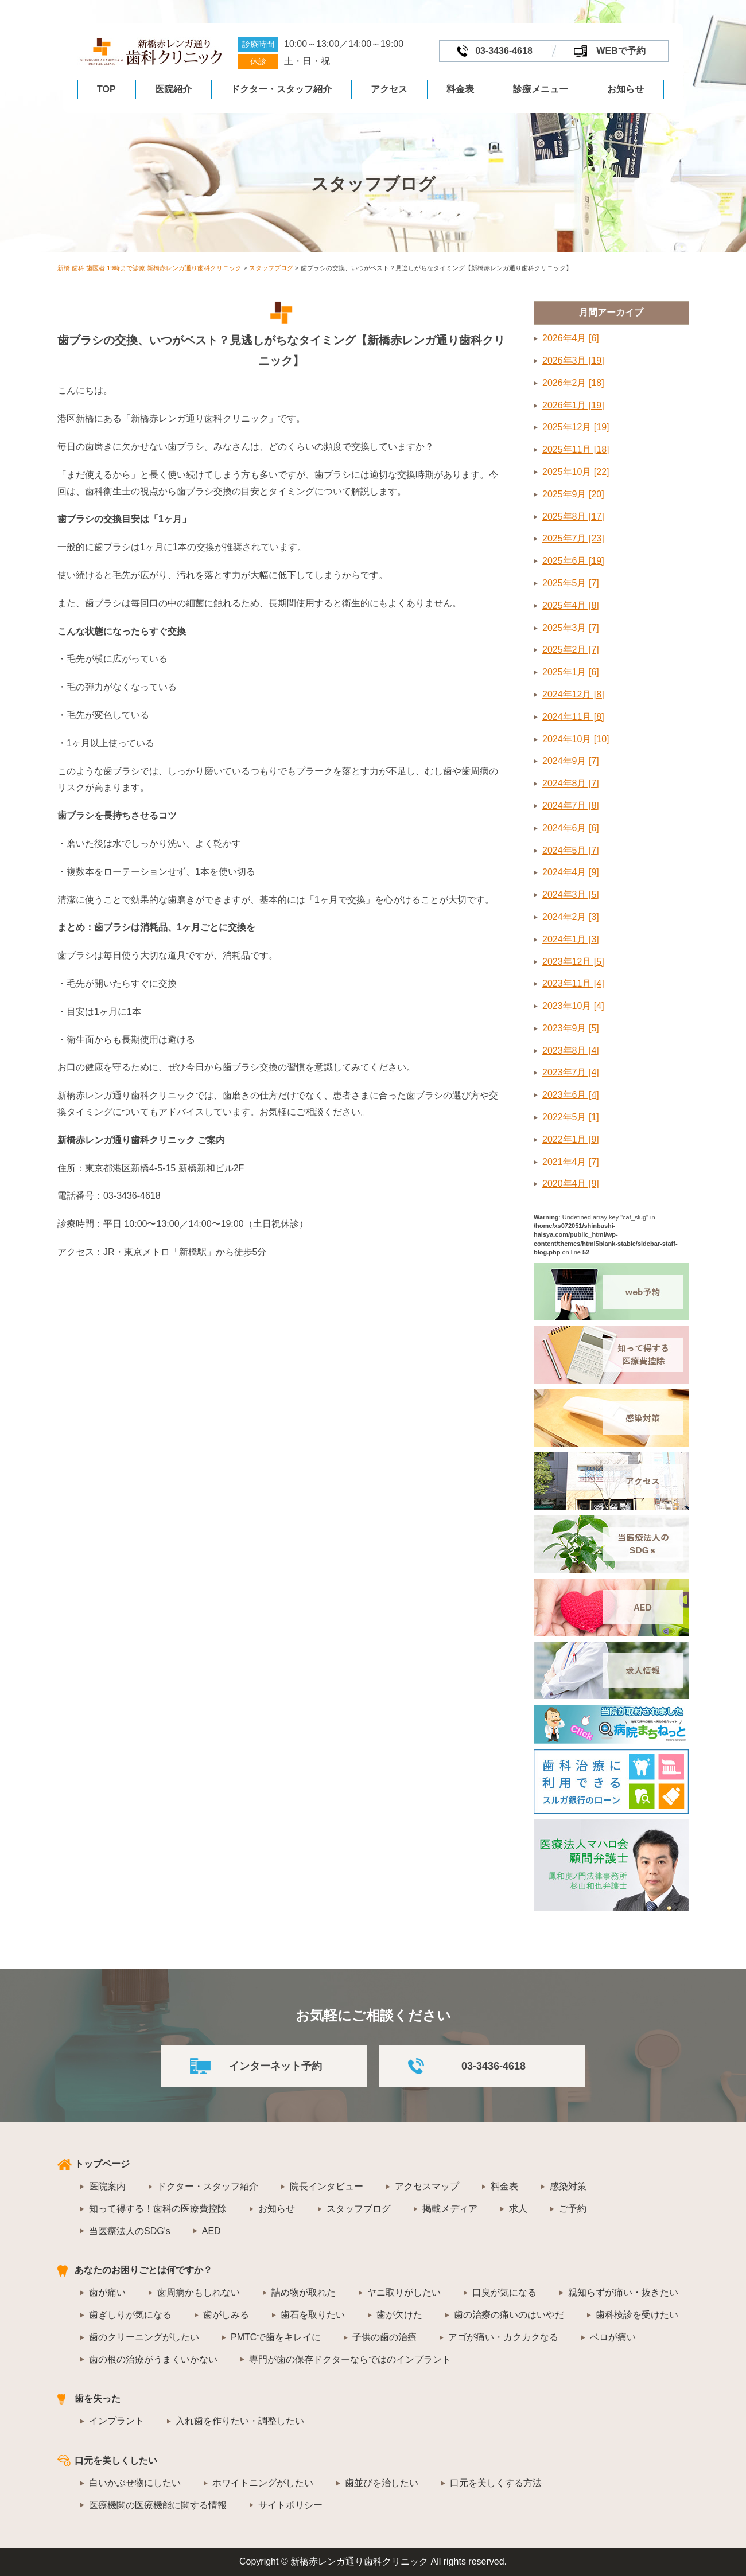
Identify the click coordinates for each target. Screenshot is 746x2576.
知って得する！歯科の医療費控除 (158, 2208)
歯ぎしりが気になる (130, 2315)
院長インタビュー (326, 2186)
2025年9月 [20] (573, 494)
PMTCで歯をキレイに (276, 2337)
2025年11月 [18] (575, 449)
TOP (106, 89)
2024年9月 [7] (570, 761)
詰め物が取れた (303, 2292)
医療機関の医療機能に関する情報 (158, 2505)
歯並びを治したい (381, 2483)
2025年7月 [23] (573, 538)
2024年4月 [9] (570, 872)
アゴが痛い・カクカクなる (503, 2337)
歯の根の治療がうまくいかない (153, 2359)
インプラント (116, 2421)
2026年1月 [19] (573, 405)
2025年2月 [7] (570, 649)
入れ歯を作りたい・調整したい (240, 2421)
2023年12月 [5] (573, 962)
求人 (518, 2208)
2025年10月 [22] (575, 472)
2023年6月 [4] (570, 1095)
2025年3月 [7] (570, 628)
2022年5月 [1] (570, 1117)
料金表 (460, 89)
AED (211, 2231)
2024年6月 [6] (570, 828)
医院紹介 (173, 89)
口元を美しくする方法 (496, 2483)
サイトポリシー (290, 2505)
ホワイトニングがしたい (262, 2483)
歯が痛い (107, 2292)
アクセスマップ (427, 2186)
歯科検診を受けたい (637, 2315)
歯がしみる (226, 2315)
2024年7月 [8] (570, 805)
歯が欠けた (399, 2315)
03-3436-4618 (504, 51)
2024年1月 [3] (570, 939)
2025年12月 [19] (575, 427)
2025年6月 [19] (573, 561)
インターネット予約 (275, 2066)
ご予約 (572, 2208)
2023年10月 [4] (573, 1006)
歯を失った (98, 2398)
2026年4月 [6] (570, 338)
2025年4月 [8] (570, 605)
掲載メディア (449, 2208)
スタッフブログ (359, 2208)
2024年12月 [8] (573, 694)
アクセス (389, 89)
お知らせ (625, 89)
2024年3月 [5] (570, 894)
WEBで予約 (620, 51)
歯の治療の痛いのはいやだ (509, 2315)
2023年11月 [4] (573, 983)
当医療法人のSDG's (129, 2231)
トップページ (102, 2164)
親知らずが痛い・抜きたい (623, 2292)
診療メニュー (540, 89)
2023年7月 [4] (570, 1072)
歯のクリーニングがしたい (144, 2337)
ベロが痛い (613, 2337)
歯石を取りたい (313, 2315)
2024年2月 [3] (570, 917)
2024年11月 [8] (573, 717)
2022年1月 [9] (570, 1139)
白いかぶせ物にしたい (135, 2483)
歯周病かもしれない (198, 2292)
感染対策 (568, 2186)
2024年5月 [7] (570, 850)
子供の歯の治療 (384, 2337)
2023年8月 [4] (570, 1050)
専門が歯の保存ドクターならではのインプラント (350, 2359)
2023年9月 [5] (570, 1028)
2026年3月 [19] (573, 360)
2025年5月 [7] (570, 583)
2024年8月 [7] (570, 783)
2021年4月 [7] (570, 1162)
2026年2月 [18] (573, 383)
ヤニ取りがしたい (404, 2292)
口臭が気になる (504, 2292)
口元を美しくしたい (116, 2460)
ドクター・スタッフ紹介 (281, 89)
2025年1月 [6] (570, 672)
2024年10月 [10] (575, 739)
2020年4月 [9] (570, 1183)
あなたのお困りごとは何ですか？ (143, 2270)
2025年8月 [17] (573, 516)
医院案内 (107, 2186)
